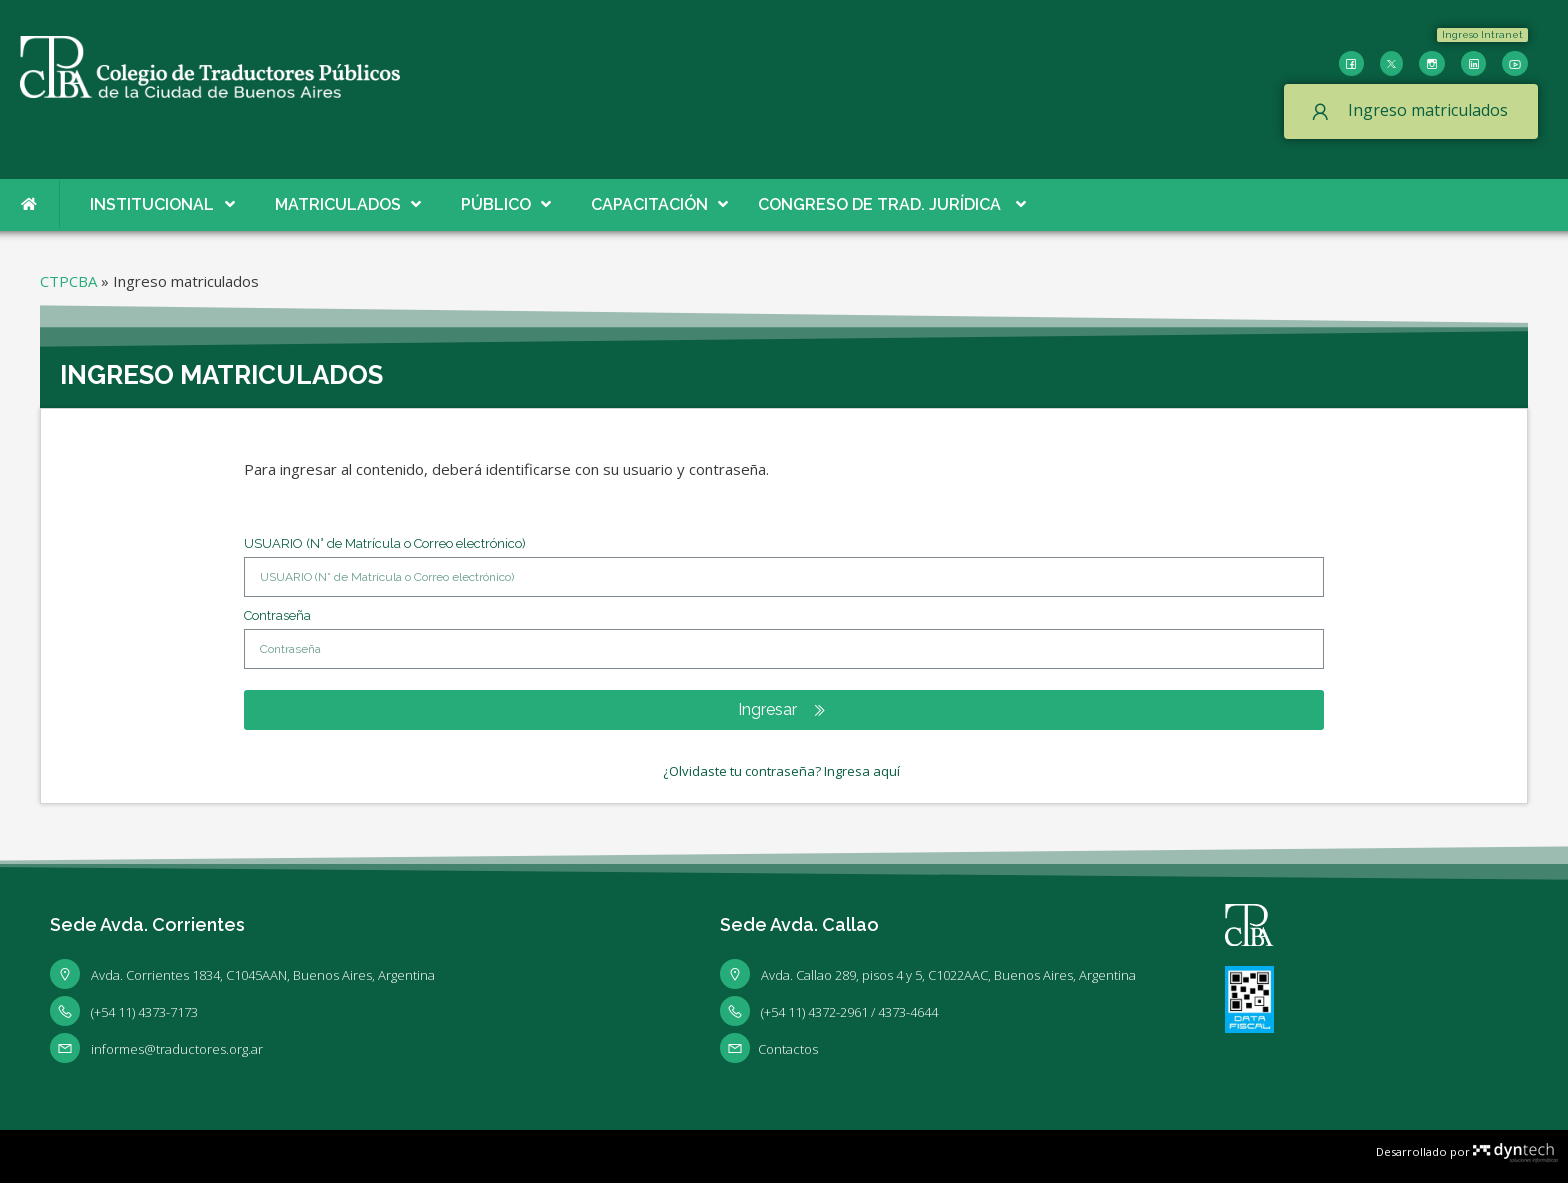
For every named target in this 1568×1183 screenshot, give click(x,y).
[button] (1482, 35)
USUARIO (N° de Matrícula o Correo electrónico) (385, 543)
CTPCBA (68, 281)
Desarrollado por (1467, 1151)
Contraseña (277, 615)
